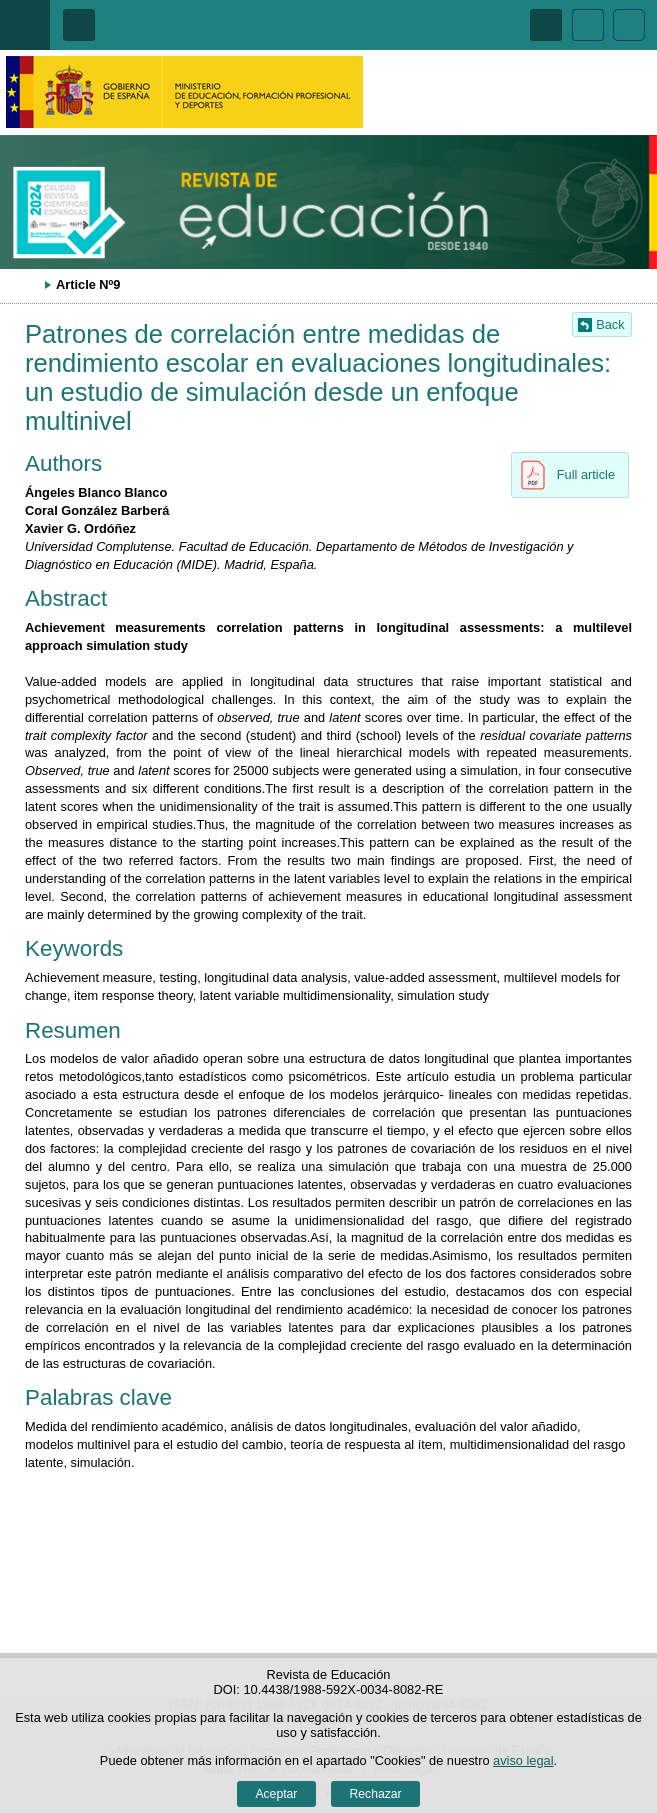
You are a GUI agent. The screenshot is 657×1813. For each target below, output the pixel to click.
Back (610, 324)
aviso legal (523, 1760)
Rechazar (376, 1794)
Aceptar (276, 1794)
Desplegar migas (25, 284)
